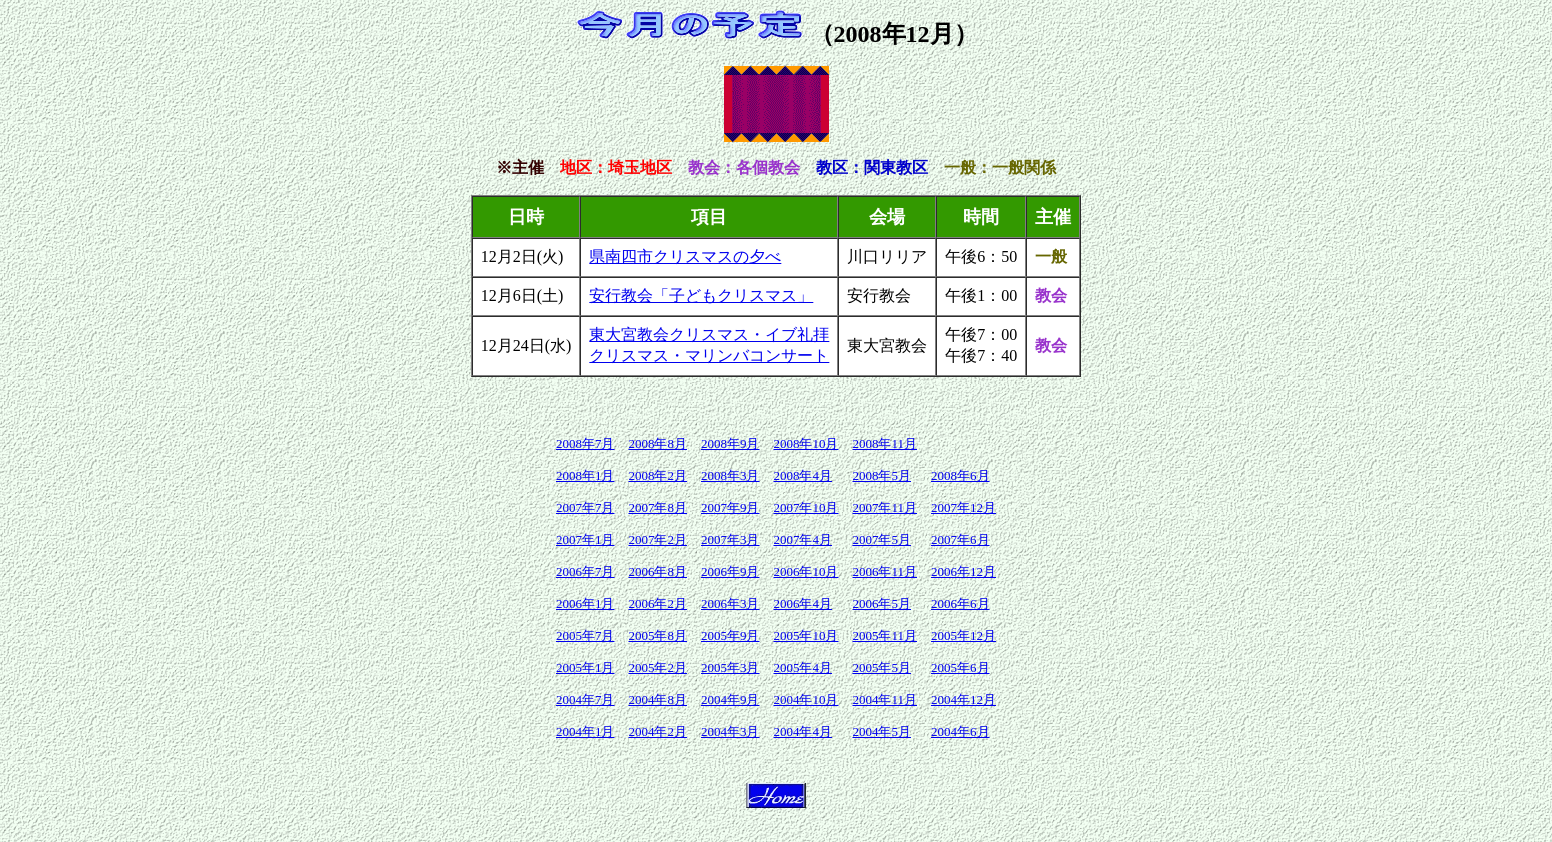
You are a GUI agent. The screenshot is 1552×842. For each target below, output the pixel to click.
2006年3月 (730, 603)
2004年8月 (657, 699)
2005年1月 (585, 667)
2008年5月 (881, 475)
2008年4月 (802, 475)
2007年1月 (585, 539)
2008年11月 (884, 443)
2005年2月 (657, 667)
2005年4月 (802, 667)
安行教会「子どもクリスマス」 (701, 295)
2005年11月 (884, 635)
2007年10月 (805, 507)
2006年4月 (802, 603)
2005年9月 (730, 635)
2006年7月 (585, 571)
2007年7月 (585, 507)
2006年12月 (963, 571)
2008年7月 (585, 443)
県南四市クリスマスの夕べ (685, 256)
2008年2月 (657, 475)
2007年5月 (881, 539)
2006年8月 (657, 571)
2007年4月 (802, 539)
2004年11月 (884, 699)
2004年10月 (805, 699)
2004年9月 (730, 699)
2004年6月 (960, 731)
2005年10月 (805, 635)
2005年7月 (585, 635)
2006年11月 (884, 571)
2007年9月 (730, 507)
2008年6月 (960, 475)
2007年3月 (730, 539)
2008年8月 (657, 443)
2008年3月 (730, 475)
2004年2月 (657, 731)
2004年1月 (585, 731)
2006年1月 (585, 603)
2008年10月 (805, 443)
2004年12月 (963, 699)
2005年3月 (730, 667)
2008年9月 (730, 443)
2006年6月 (960, 603)
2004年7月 (585, 699)
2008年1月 (585, 475)
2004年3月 (730, 731)
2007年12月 (963, 507)
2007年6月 (960, 539)
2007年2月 (657, 539)
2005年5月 (881, 667)
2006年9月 (730, 571)
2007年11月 (884, 507)
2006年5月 (881, 603)
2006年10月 (805, 571)
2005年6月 (960, 667)
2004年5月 (881, 731)
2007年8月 (657, 507)
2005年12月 (963, 635)
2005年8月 (657, 635)
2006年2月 (657, 603)
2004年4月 (802, 731)
